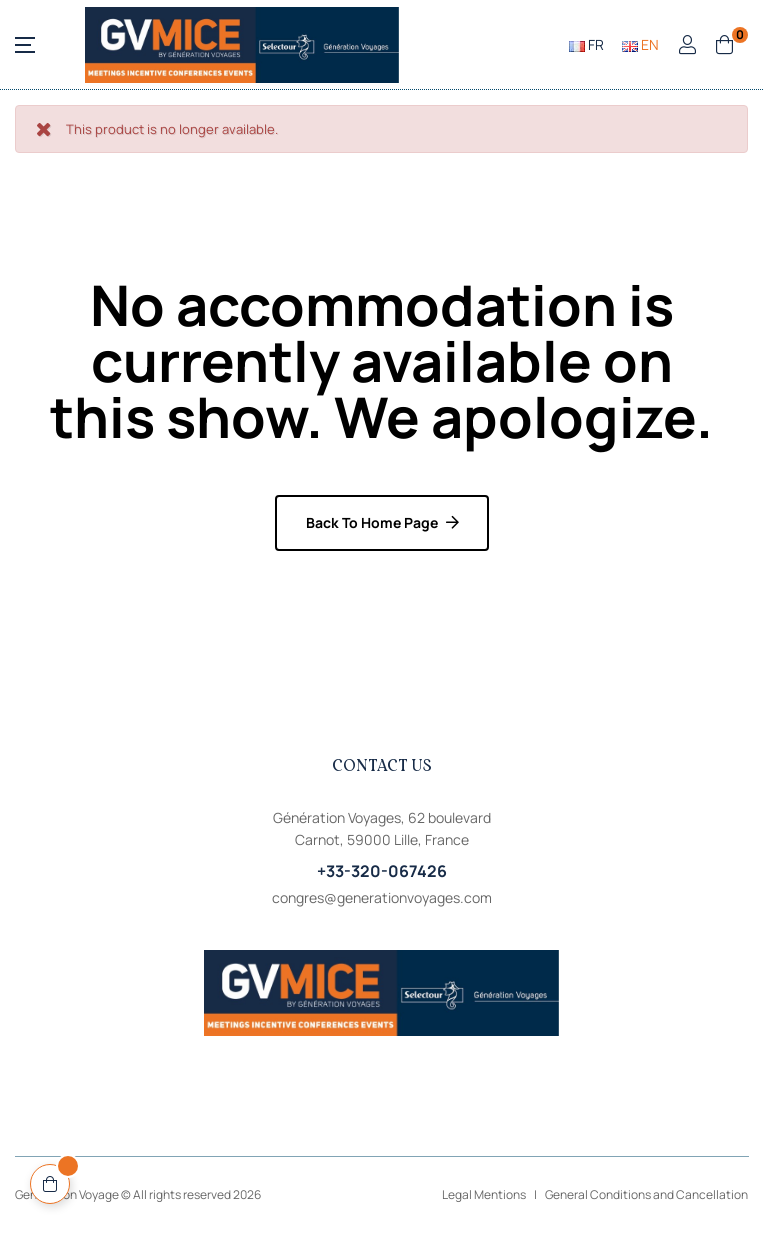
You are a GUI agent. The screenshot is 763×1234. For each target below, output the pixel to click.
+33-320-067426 (382, 871)
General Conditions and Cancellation (646, 1194)
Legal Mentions (484, 1194)
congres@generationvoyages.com (382, 897)
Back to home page (372, 522)
